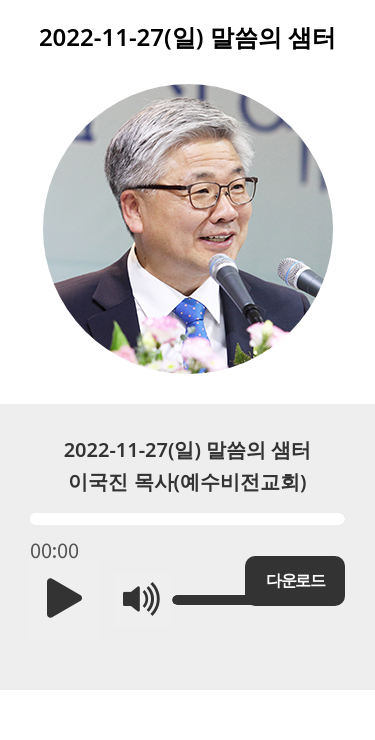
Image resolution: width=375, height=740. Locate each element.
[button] (65, 600)
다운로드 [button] (295, 580)
